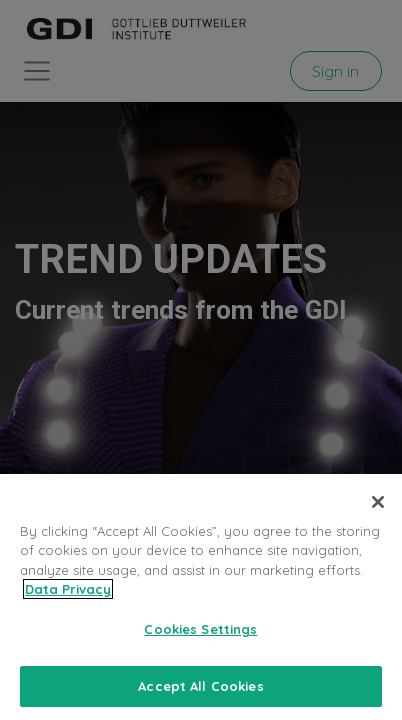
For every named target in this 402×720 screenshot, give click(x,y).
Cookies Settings (200, 643)
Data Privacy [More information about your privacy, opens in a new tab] (68, 603)
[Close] (378, 516)
